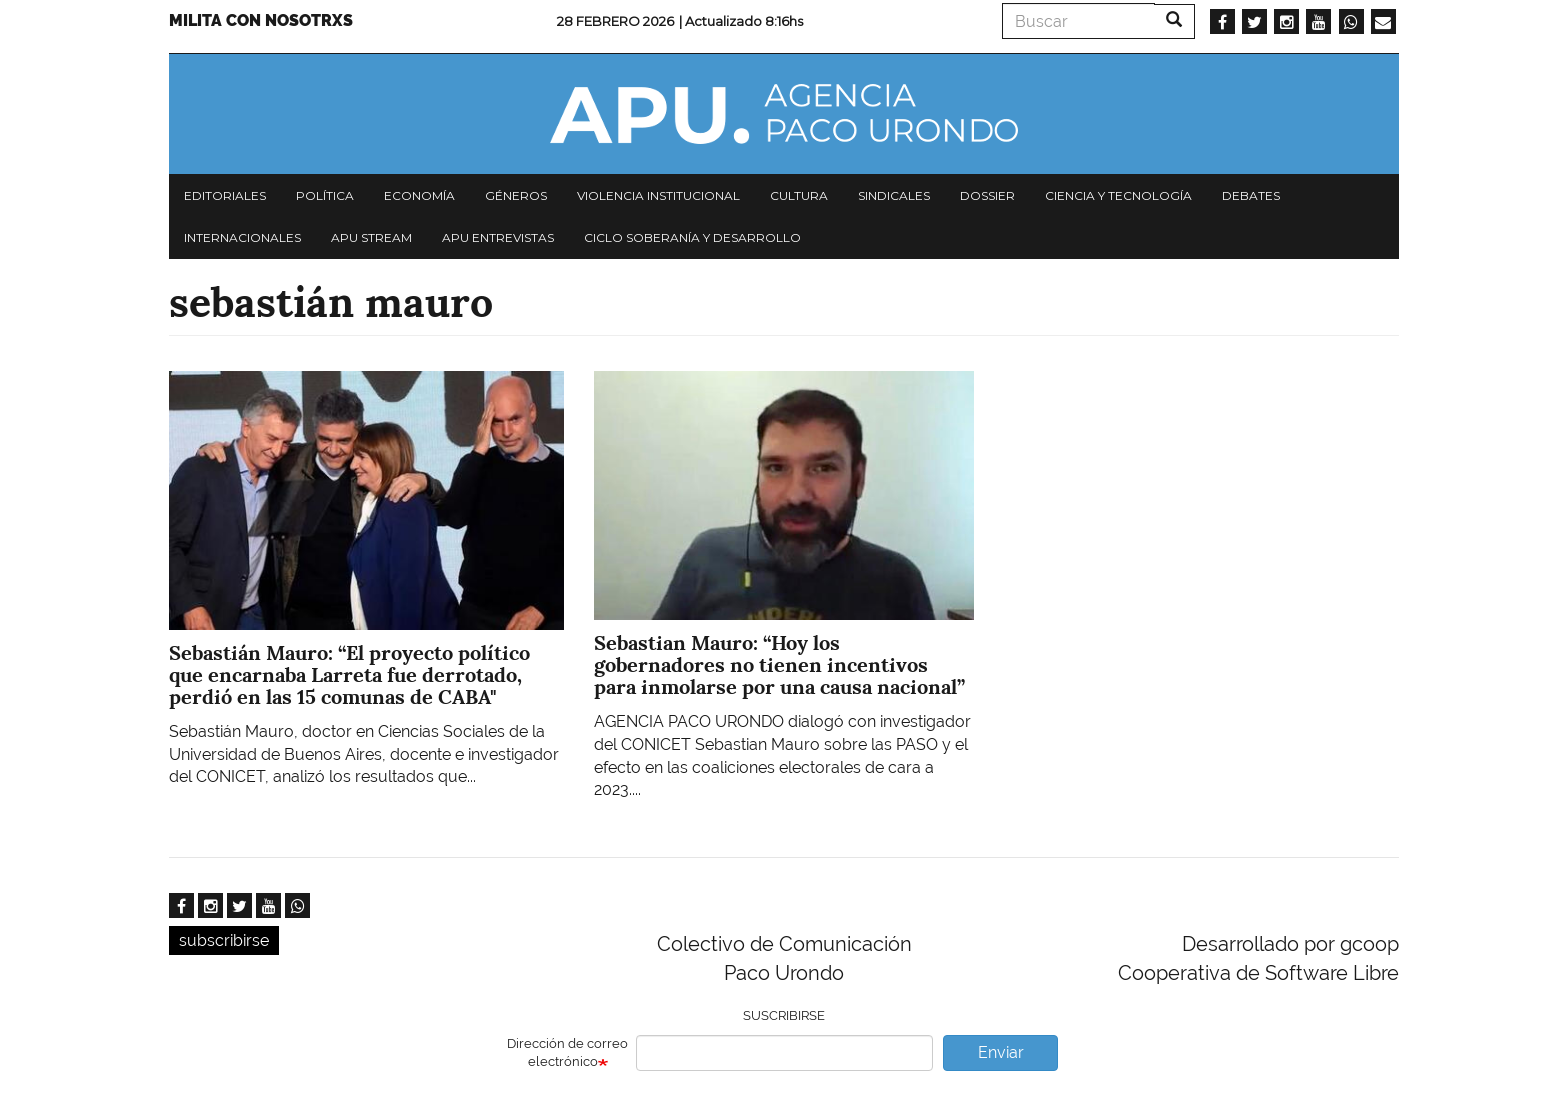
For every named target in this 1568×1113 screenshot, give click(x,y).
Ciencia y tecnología (1118, 195)
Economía (419, 195)
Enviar (1001, 1052)
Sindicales (894, 195)
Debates (1251, 195)
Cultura (799, 195)
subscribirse (224, 940)
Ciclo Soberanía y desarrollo (692, 237)
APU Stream (371, 237)
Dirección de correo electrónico (567, 1053)
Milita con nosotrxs (261, 20)
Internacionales (242, 237)
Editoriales (225, 195)
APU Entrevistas (498, 237)
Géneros (516, 195)
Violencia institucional (658, 195)
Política (325, 195)
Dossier (987, 195)
